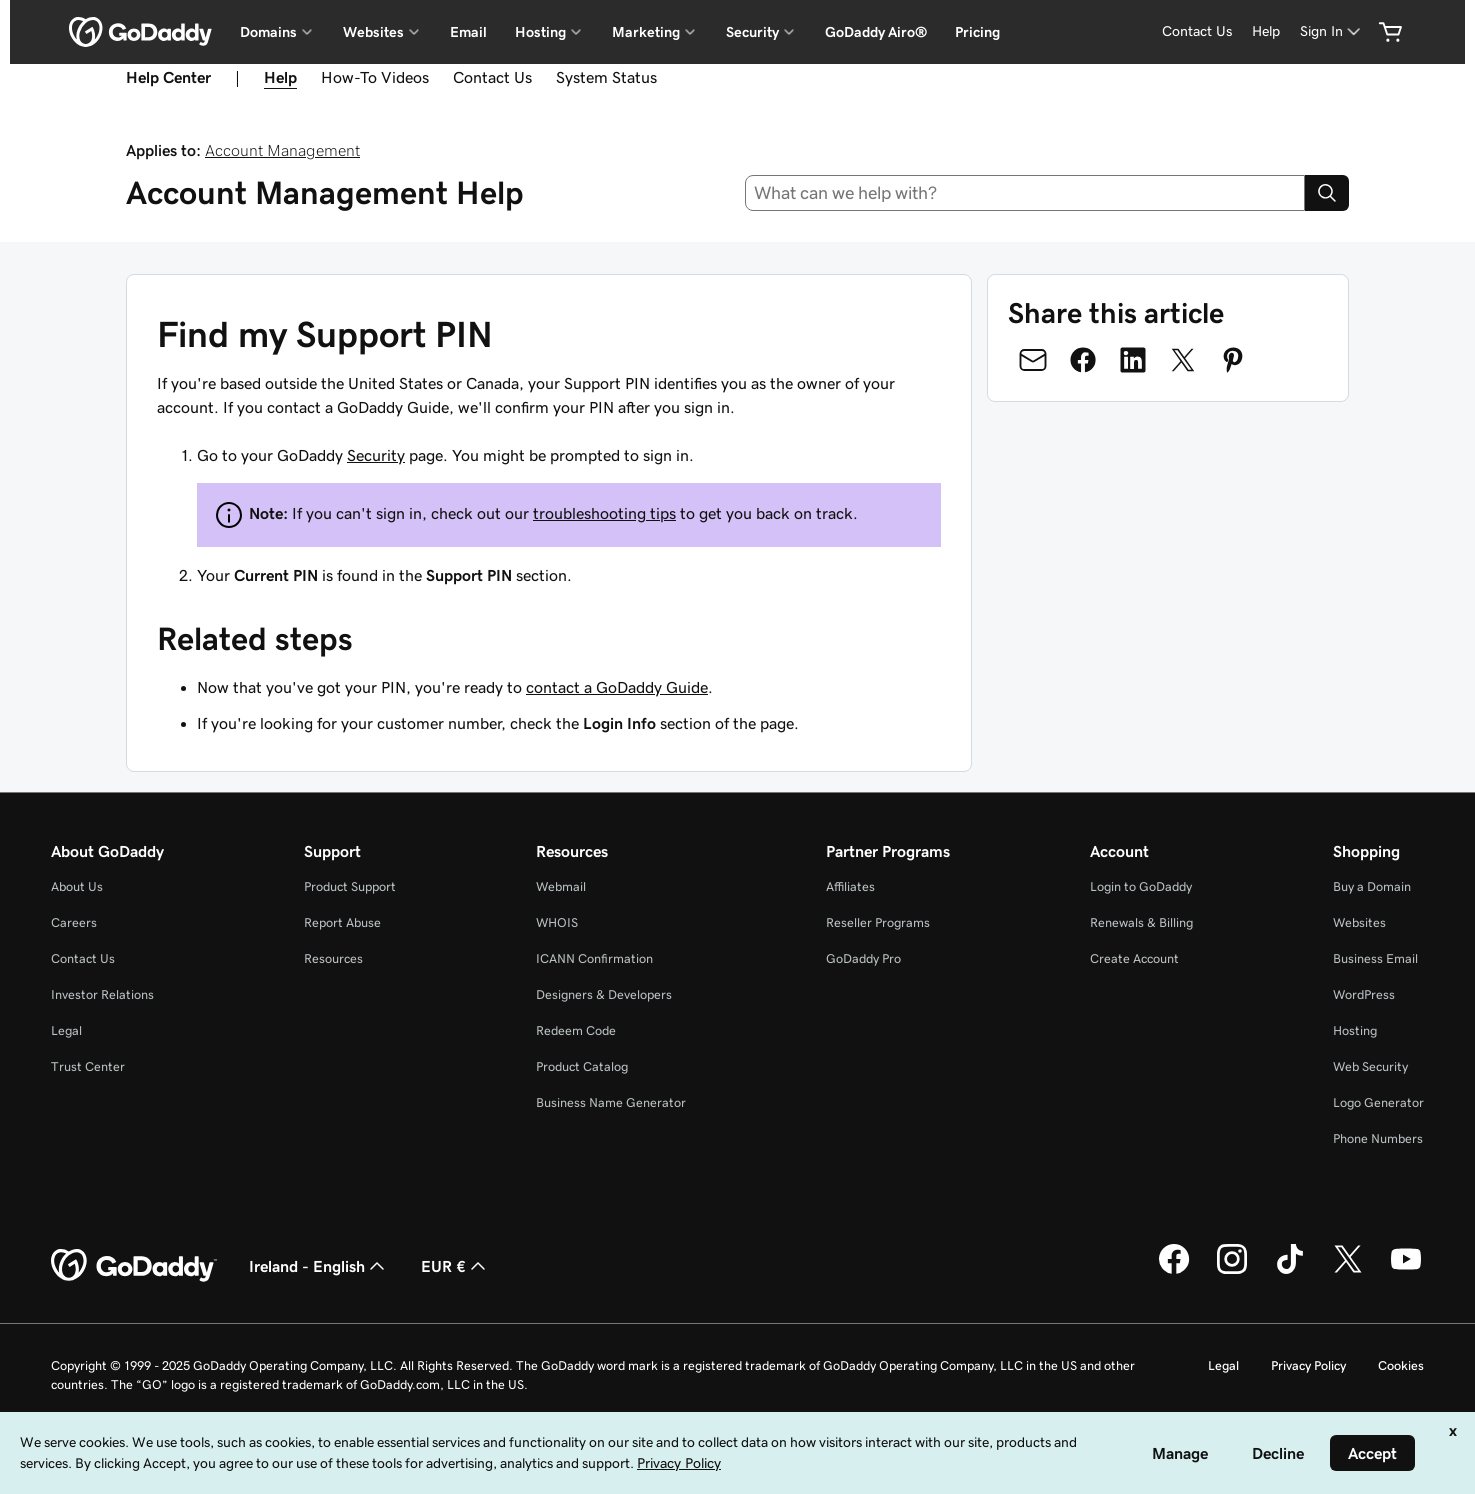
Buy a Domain (1372, 886)
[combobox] (1025, 193)
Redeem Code (576, 1030)
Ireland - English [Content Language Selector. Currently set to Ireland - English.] (319, 1266)
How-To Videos (375, 77)
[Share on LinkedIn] (1133, 360)
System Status (606, 77)
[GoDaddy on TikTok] (1290, 1271)
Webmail (561, 886)
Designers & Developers (604, 994)
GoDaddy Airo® (876, 32)
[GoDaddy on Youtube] (1406, 1271)
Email (468, 32)
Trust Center (88, 1066)
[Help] (1266, 31)
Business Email (1375, 958)
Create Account (1134, 958)
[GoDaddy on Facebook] (1174, 1271)
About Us (77, 886)
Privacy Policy (1308, 1365)
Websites (1359, 922)
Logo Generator (1378, 1102)
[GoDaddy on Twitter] (1348, 1271)
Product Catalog (582, 1066)
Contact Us (492, 77)
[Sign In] (1332, 31)
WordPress (1364, 994)
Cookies (1401, 1365)
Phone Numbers (1378, 1138)
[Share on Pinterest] (1233, 360)
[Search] (1327, 193)
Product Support (350, 886)
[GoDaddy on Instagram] (1232, 1271)
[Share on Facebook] (1083, 360)
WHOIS (557, 922)
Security (376, 455)
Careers (74, 922)
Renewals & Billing (1141, 922)
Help (280, 77)
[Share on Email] (1033, 360)
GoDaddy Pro (863, 958)
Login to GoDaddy (1141, 886)
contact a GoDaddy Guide (617, 687)
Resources (333, 958)
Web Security (1370, 1066)
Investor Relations (102, 994)
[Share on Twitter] (1183, 360)
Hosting (1355, 1030)
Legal (66, 1030)
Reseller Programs (878, 922)
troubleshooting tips (604, 513)
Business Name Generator (611, 1102)
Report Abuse (342, 922)
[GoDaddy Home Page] (134, 1266)
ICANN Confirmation (594, 958)
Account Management (282, 150)
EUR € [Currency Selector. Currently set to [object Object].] (455, 1266)
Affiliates (850, 886)
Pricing (977, 32)
